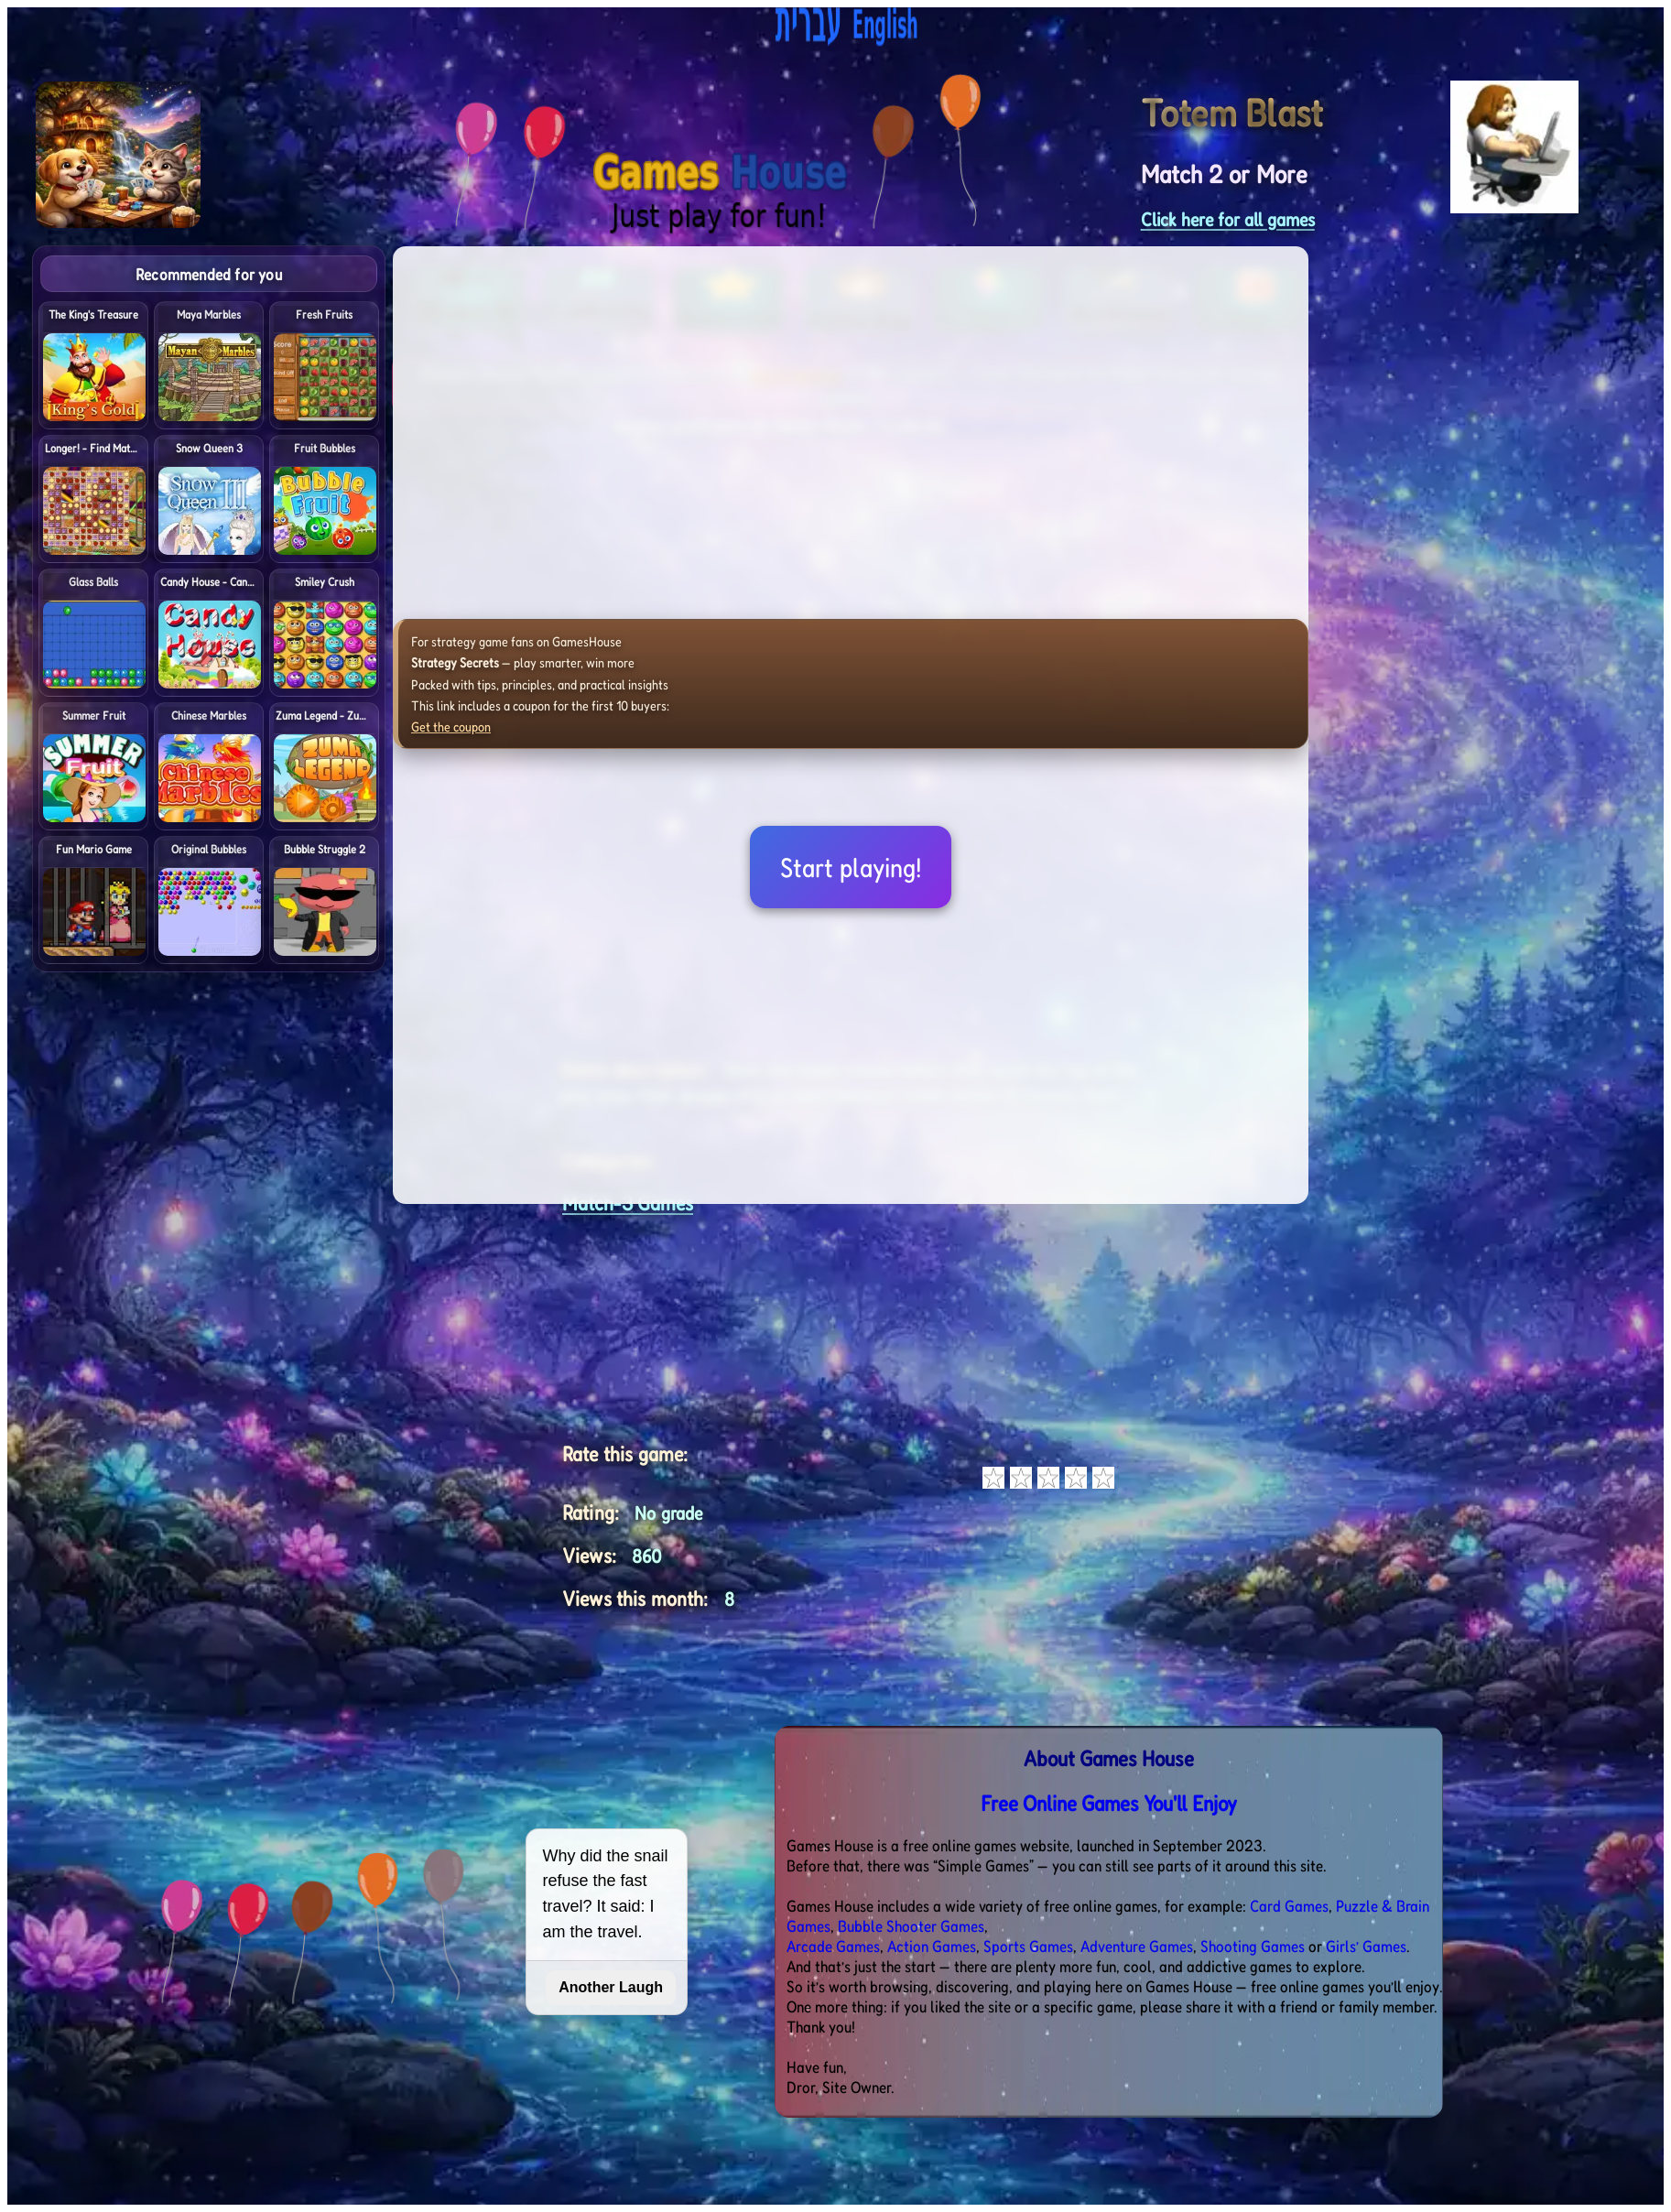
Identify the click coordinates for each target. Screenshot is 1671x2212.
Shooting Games (1252, 1946)
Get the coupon (451, 726)
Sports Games (1028, 1946)
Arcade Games (833, 1946)
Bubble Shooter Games (911, 1925)
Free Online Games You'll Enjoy (1109, 1803)
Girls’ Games (1366, 1946)
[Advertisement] (1536, 520)
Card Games (1289, 1905)
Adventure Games (1136, 1946)
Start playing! (850, 867)
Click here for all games (1228, 219)
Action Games (931, 1946)
